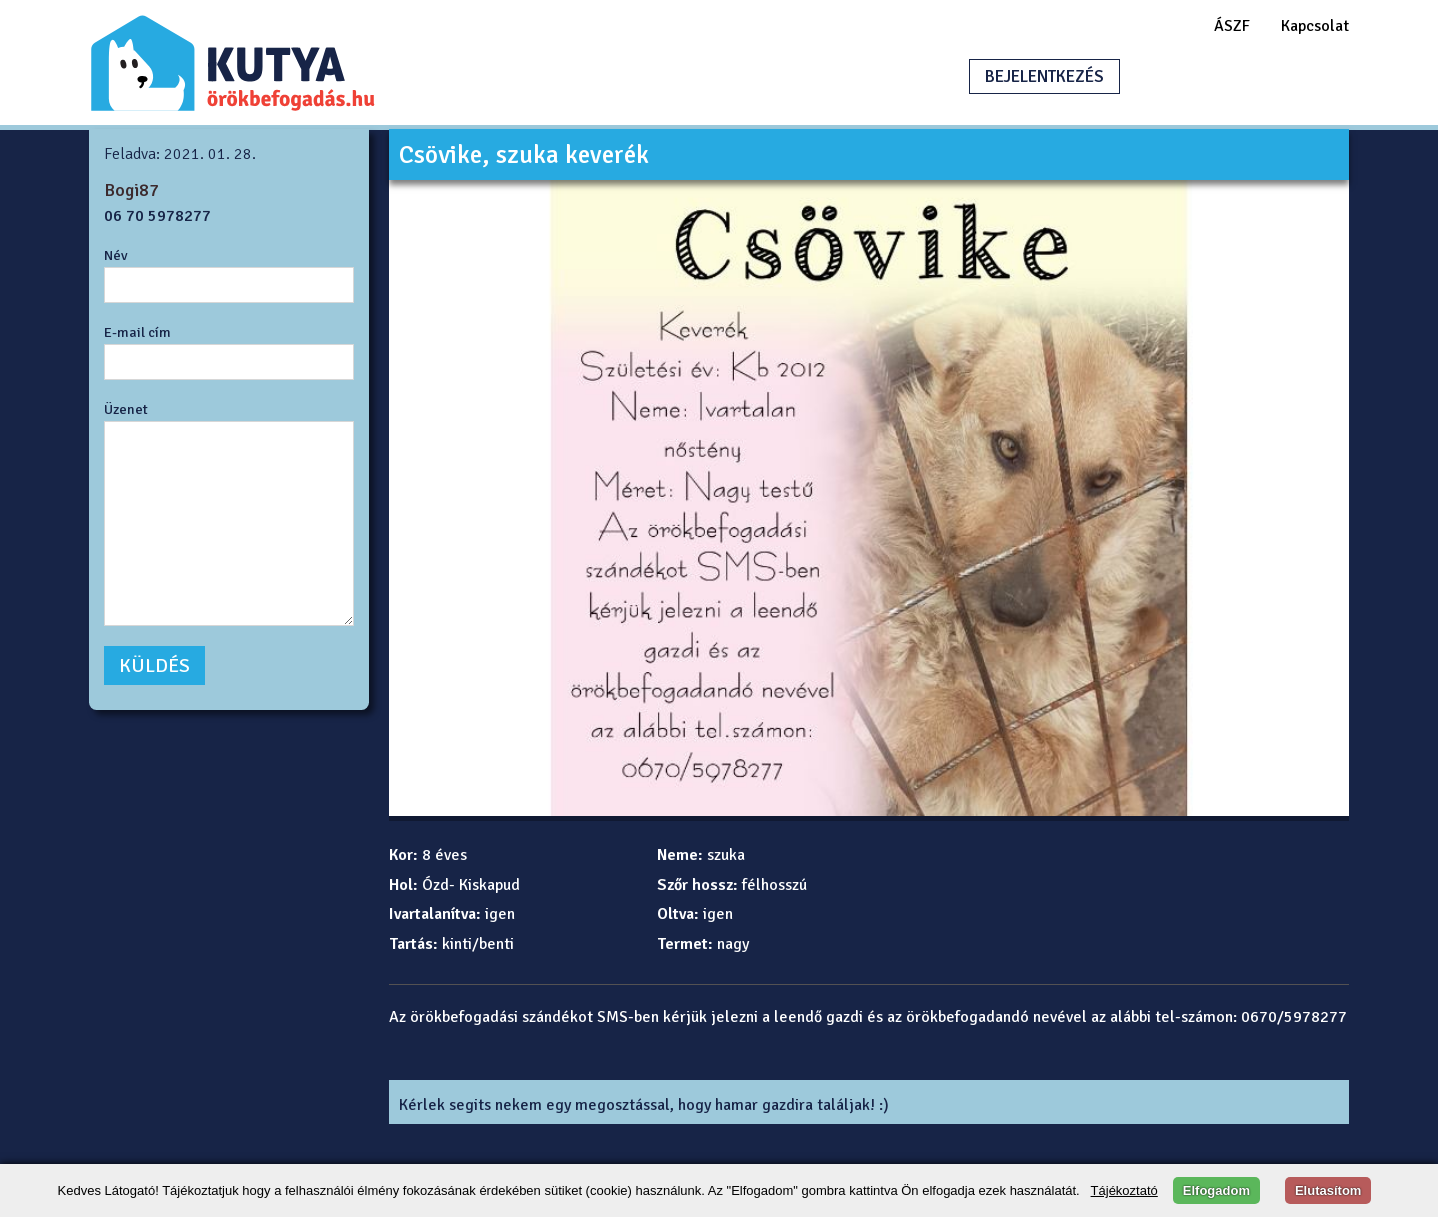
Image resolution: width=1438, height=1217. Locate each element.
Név (116, 255)
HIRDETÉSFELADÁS (1233, 76)
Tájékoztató (1124, 1190)
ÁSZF (1232, 26)
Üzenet (126, 409)
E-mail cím (137, 332)
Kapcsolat (1315, 26)
